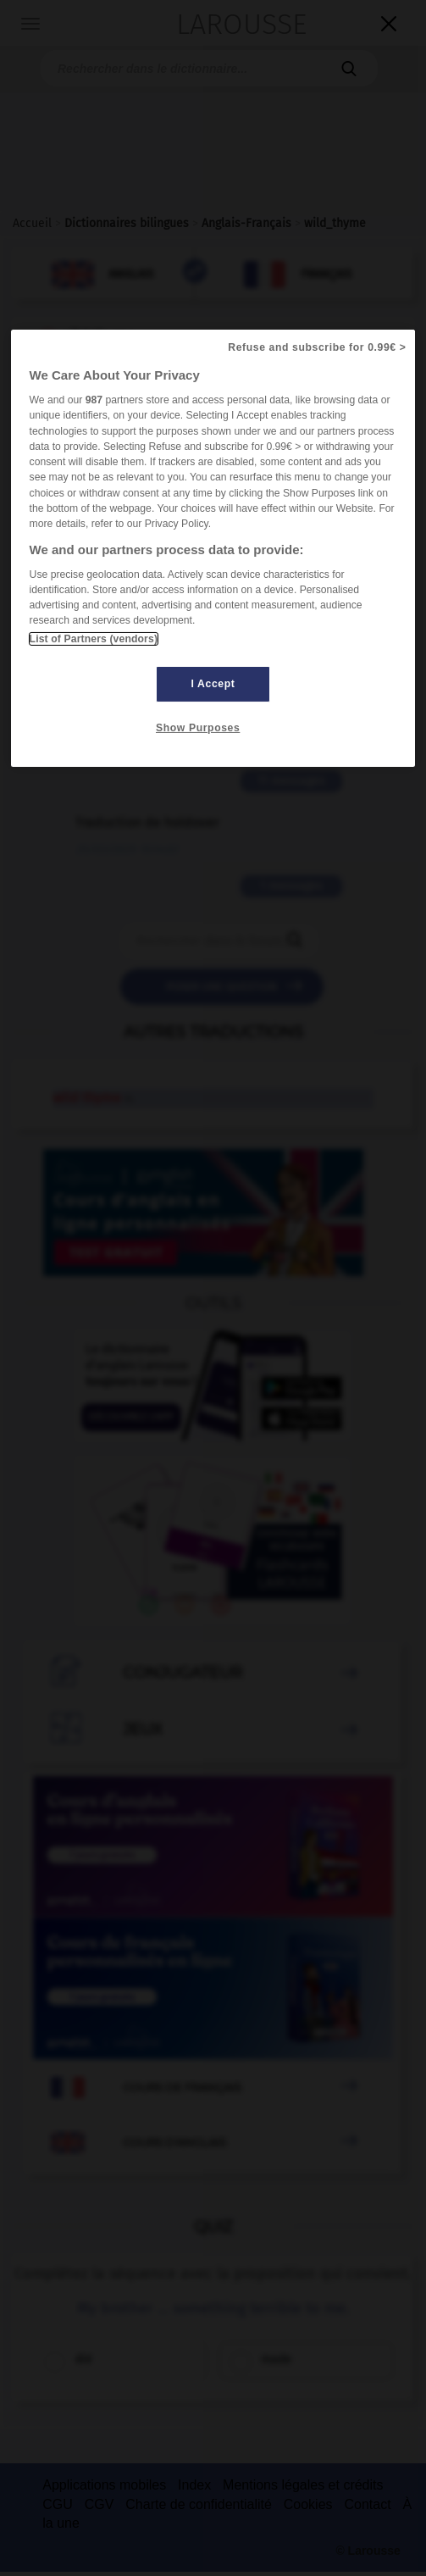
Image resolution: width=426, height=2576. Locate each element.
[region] (213, 548)
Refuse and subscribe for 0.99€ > (317, 347)
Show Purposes (198, 728)
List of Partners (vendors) (94, 639)
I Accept (213, 684)
